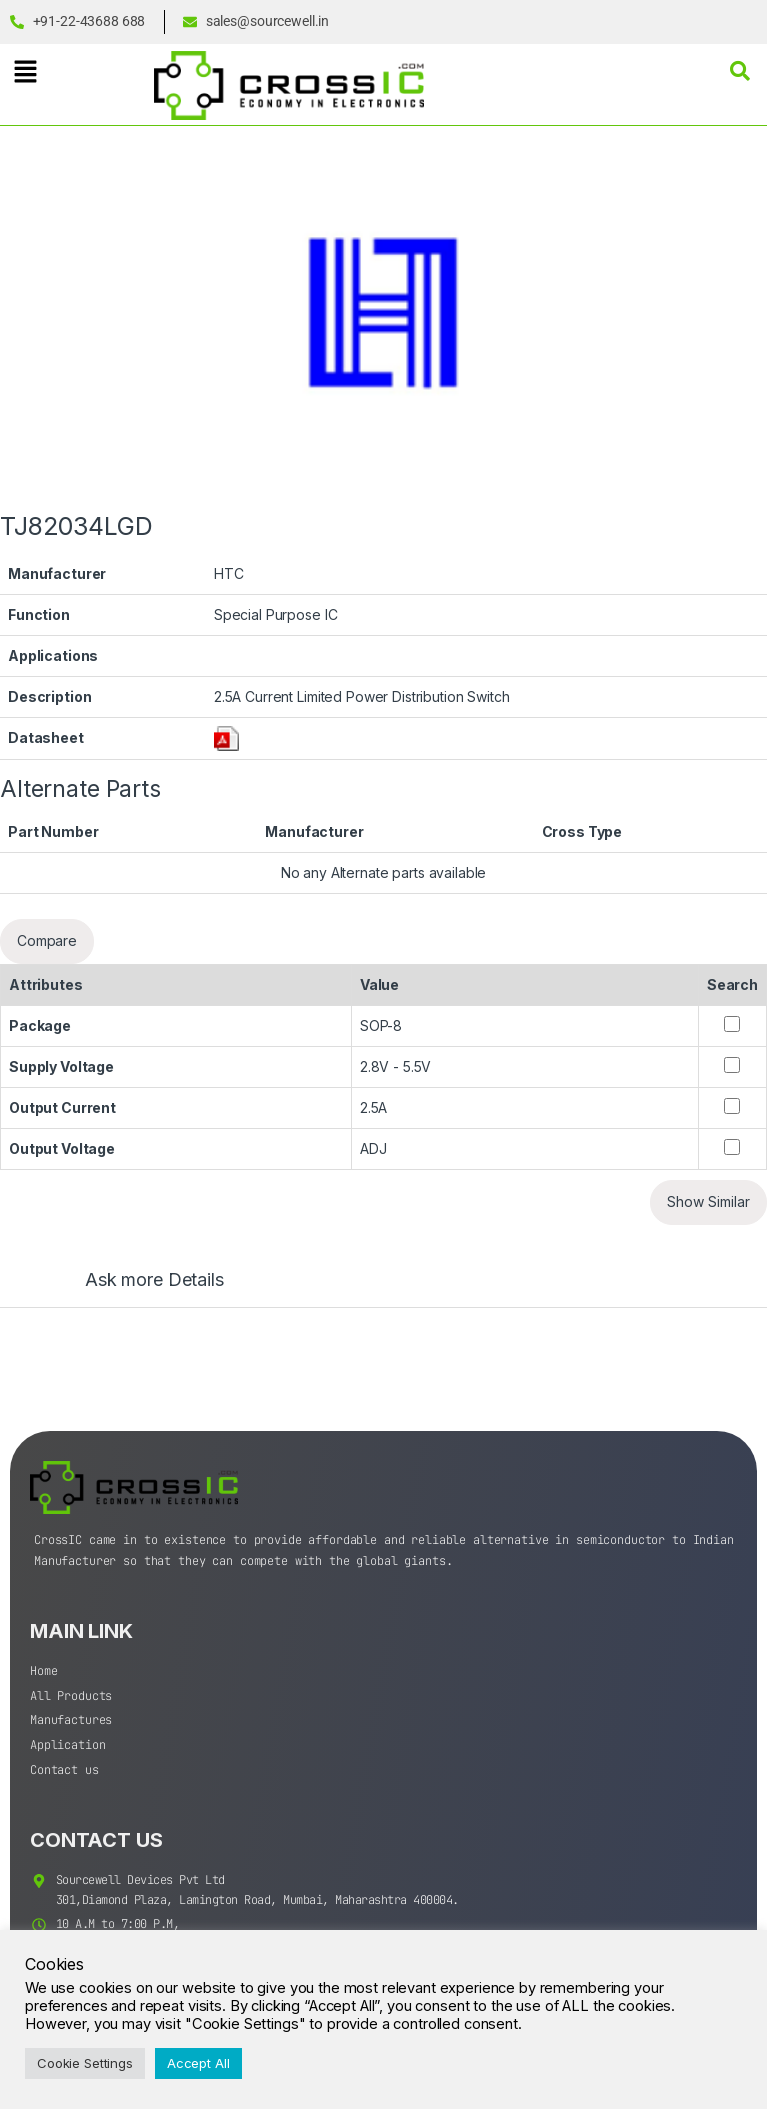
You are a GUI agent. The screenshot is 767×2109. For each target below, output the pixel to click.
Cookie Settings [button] (85, 2063)
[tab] (134, 1289)
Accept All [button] (198, 2063)
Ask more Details (154, 1280)
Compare (47, 940)
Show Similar (708, 1201)
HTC (229, 573)
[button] (25, 71)
